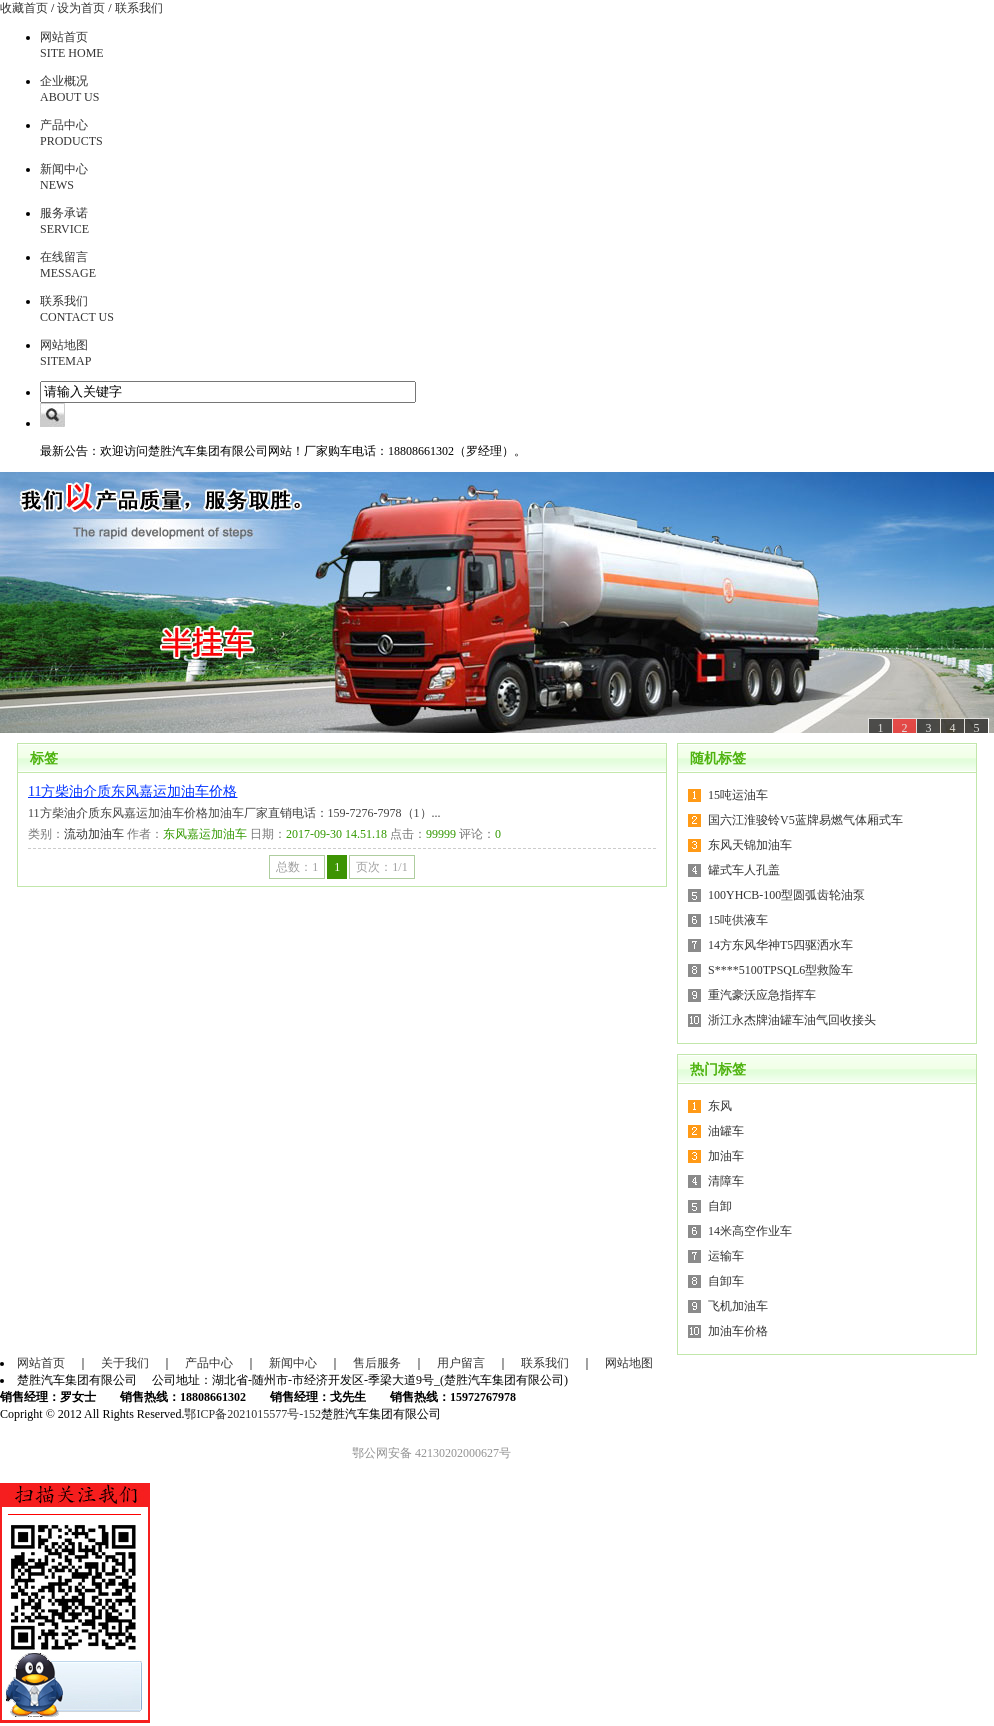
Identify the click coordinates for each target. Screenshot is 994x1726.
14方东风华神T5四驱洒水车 (780, 945)
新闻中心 (293, 1363)
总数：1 (297, 867)
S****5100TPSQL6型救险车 (780, 970)
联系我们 (139, 8)
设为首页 (81, 8)
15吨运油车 (738, 795)
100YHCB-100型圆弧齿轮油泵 (786, 895)
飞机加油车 (738, 1306)
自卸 (720, 1206)
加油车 (726, 1156)
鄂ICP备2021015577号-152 (252, 1414)
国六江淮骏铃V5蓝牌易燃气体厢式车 (805, 820)
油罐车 (726, 1131)
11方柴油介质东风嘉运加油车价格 (132, 791)
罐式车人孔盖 (744, 870)
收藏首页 (24, 8)
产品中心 (209, 1363)
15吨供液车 (738, 920)
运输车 (726, 1256)
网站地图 (629, 1363)
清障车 (726, 1181)
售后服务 (377, 1363)
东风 (720, 1106)
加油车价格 (738, 1331)
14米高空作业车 (750, 1231)
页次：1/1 (381, 867)
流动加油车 (94, 834)
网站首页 (41, 1363)
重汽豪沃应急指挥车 (762, 995)
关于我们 (125, 1363)
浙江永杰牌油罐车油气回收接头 (792, 1020)
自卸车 (726, 1281)
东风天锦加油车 (750, 845)
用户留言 (461, 1363)
